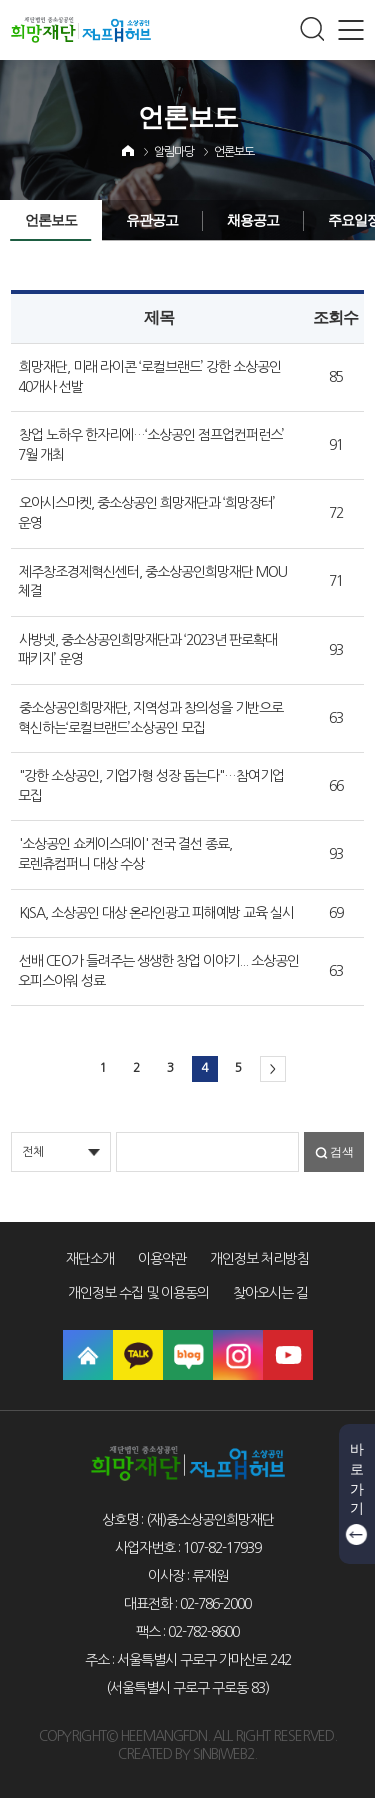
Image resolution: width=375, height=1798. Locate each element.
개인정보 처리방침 (259, 1259)
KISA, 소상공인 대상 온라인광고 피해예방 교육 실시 (156, 913)
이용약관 (162, 1259)
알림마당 (174, 152)
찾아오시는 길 (270, 1293)
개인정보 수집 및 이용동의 (138, 1293)
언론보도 (234, 152)
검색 (342, 1152)
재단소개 (90, 1259)
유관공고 (152, 220)
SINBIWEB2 (223, 1754)
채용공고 (253, 220)
